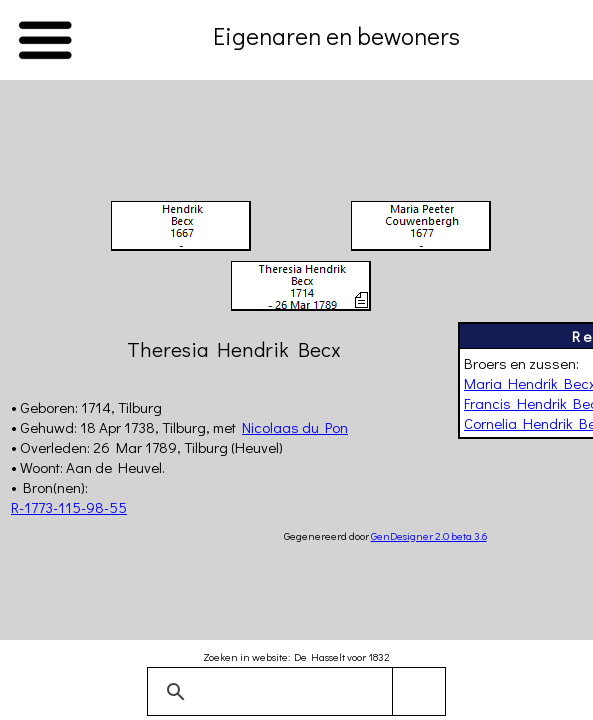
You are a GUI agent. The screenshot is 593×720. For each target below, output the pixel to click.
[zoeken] (293, 692)
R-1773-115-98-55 (69, 507)
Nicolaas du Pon (295, 427)
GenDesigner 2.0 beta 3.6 (429, 535)
